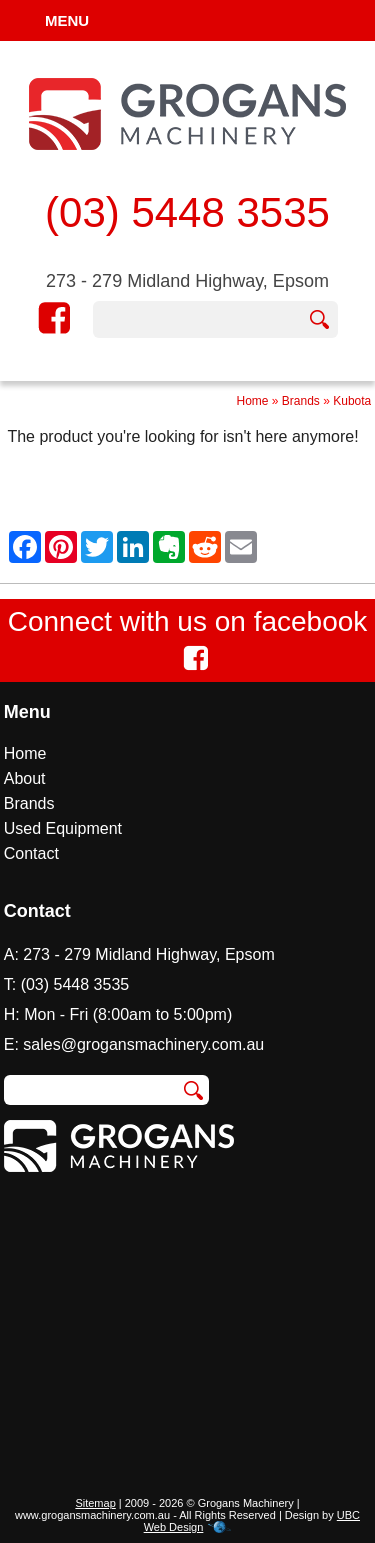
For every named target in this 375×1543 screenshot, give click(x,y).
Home (252, 401)
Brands (301, 401)
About (25, 778)
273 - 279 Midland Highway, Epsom (187, 281)
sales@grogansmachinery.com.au (143, 1044)
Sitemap (95, 1503)
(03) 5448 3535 (187, 212)
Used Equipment (63, 828)
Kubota (352, 401)
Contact (31, 853)
